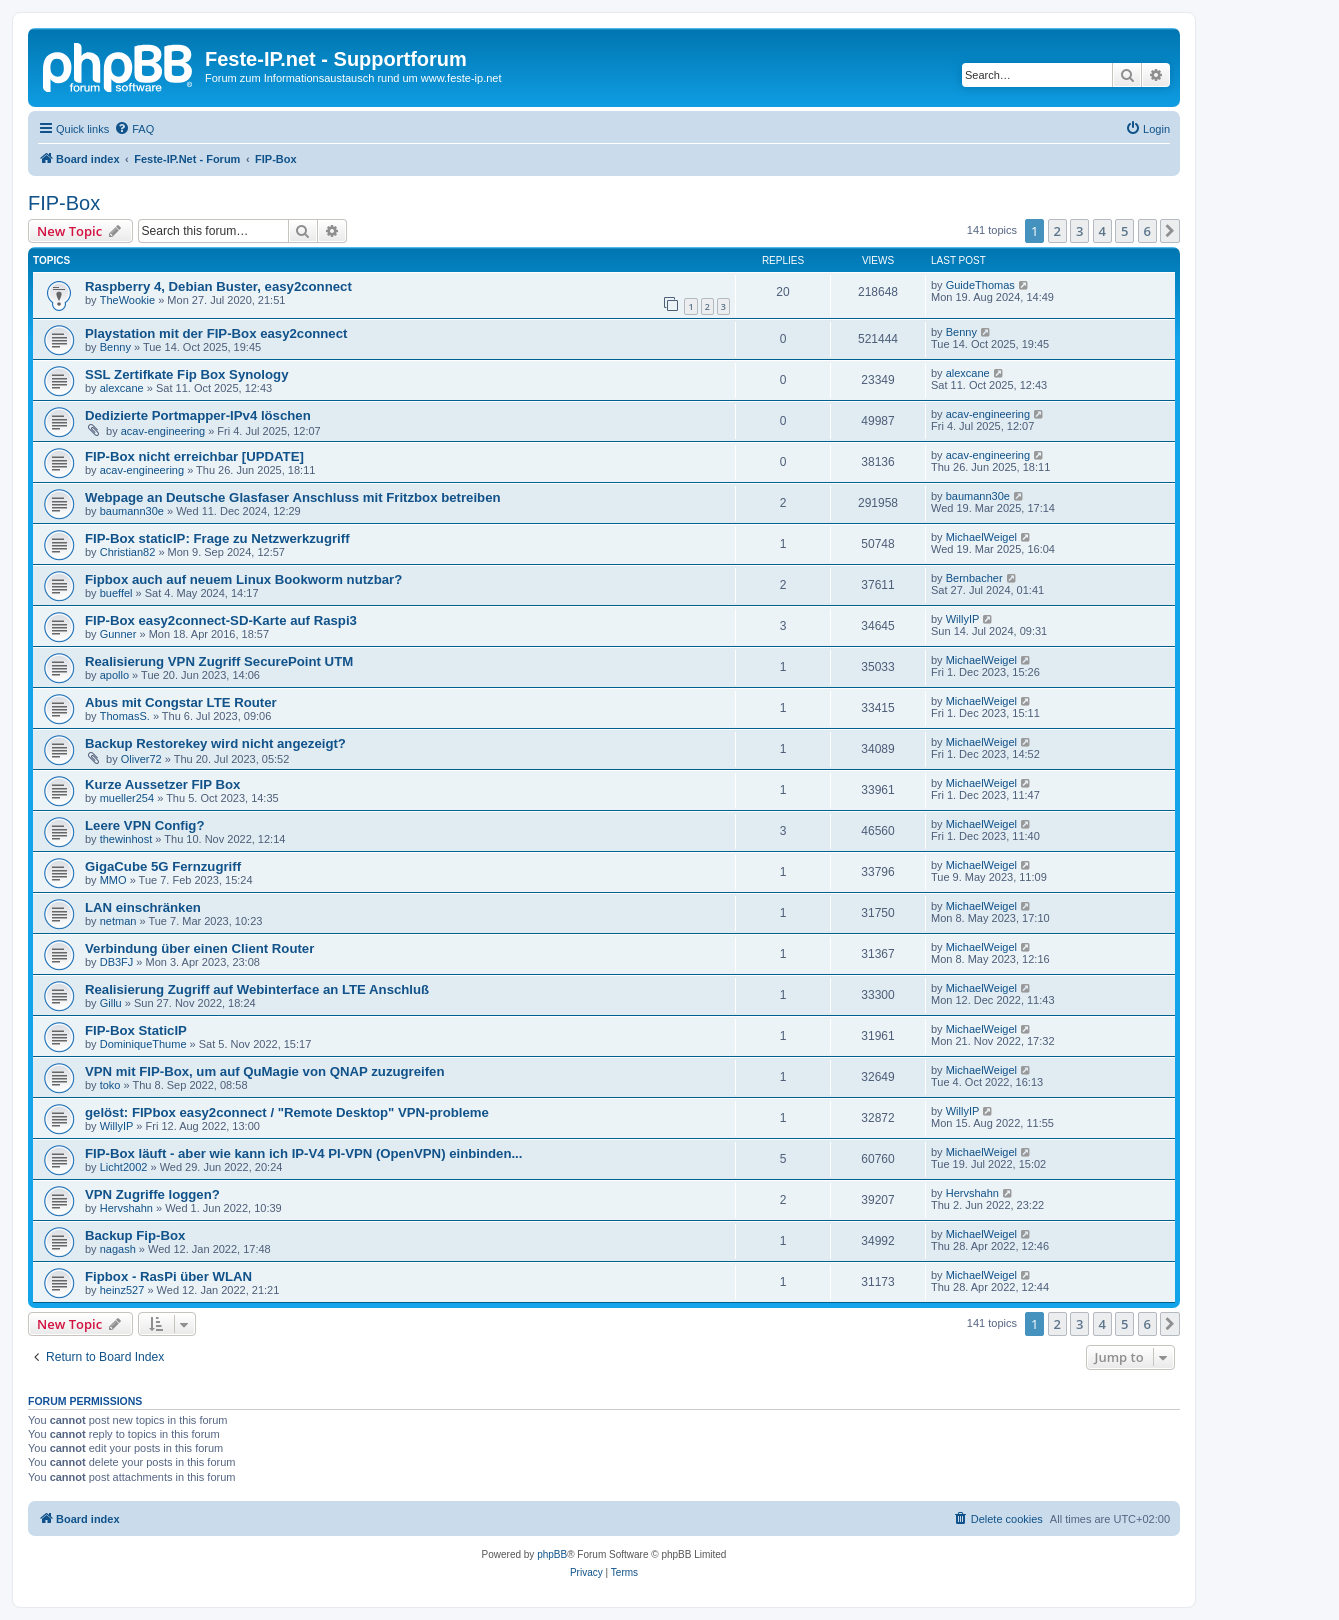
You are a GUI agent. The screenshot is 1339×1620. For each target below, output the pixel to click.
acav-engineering (163, 431)
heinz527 (122, 1290)
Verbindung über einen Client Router (199, 948)
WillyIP (963, 619)
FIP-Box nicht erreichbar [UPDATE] (194, 456)
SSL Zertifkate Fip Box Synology (186, 374)
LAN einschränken (143, 907)
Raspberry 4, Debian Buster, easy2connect (218, 286)
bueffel (116, 593)
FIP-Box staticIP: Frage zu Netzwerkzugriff (217, 538)
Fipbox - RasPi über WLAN (168, 1276)
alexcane (122, 388)
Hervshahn (126, 1208)
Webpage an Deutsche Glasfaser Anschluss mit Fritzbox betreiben (293, 497)
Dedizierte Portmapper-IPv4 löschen (198, 415)
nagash (118, 1249)
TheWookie (127, 300)
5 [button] (1124, 231)
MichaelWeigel (981, 537)
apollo (114, 675)
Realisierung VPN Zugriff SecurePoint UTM (219, 661)
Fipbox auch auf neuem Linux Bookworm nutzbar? (243, 579)
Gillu (111, 1003)
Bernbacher (974, 578)
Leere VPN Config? (144, 825)
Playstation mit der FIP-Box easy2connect (216, 333)
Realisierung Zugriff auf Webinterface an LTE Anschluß (257, 989)
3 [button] (1079, 231)
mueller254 (127, 798)
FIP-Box (64, 203)
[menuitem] (134, 129)
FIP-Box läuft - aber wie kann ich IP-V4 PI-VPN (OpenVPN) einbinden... (303, 1153)
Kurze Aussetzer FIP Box (162, 784)
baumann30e (132, 511)
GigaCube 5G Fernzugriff (163, 866)
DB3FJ (117, 962)
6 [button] (1147, 231)
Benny (115, 347)
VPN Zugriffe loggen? (152, 1194)
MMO (113, 880)
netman (118, 921)
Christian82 (128, 552)
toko (110, 1085)
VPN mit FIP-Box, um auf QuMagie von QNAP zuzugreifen (265, 1071)
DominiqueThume (143, 1044)
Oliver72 (141, 759)
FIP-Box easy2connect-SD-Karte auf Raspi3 (221, 620)
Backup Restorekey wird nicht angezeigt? (215, 743)
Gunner (118, 634)
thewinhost (126, 839)
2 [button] (1057, 231)
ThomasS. (125, 716)
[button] (1170, 231)
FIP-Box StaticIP (136, 1030)
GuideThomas (980, 285)
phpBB (552, 1554)
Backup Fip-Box (135, 1235)
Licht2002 (124, 1167)
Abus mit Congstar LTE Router (181, 702)
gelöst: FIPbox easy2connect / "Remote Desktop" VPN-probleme (287, 1112)
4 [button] (1102, 231)
